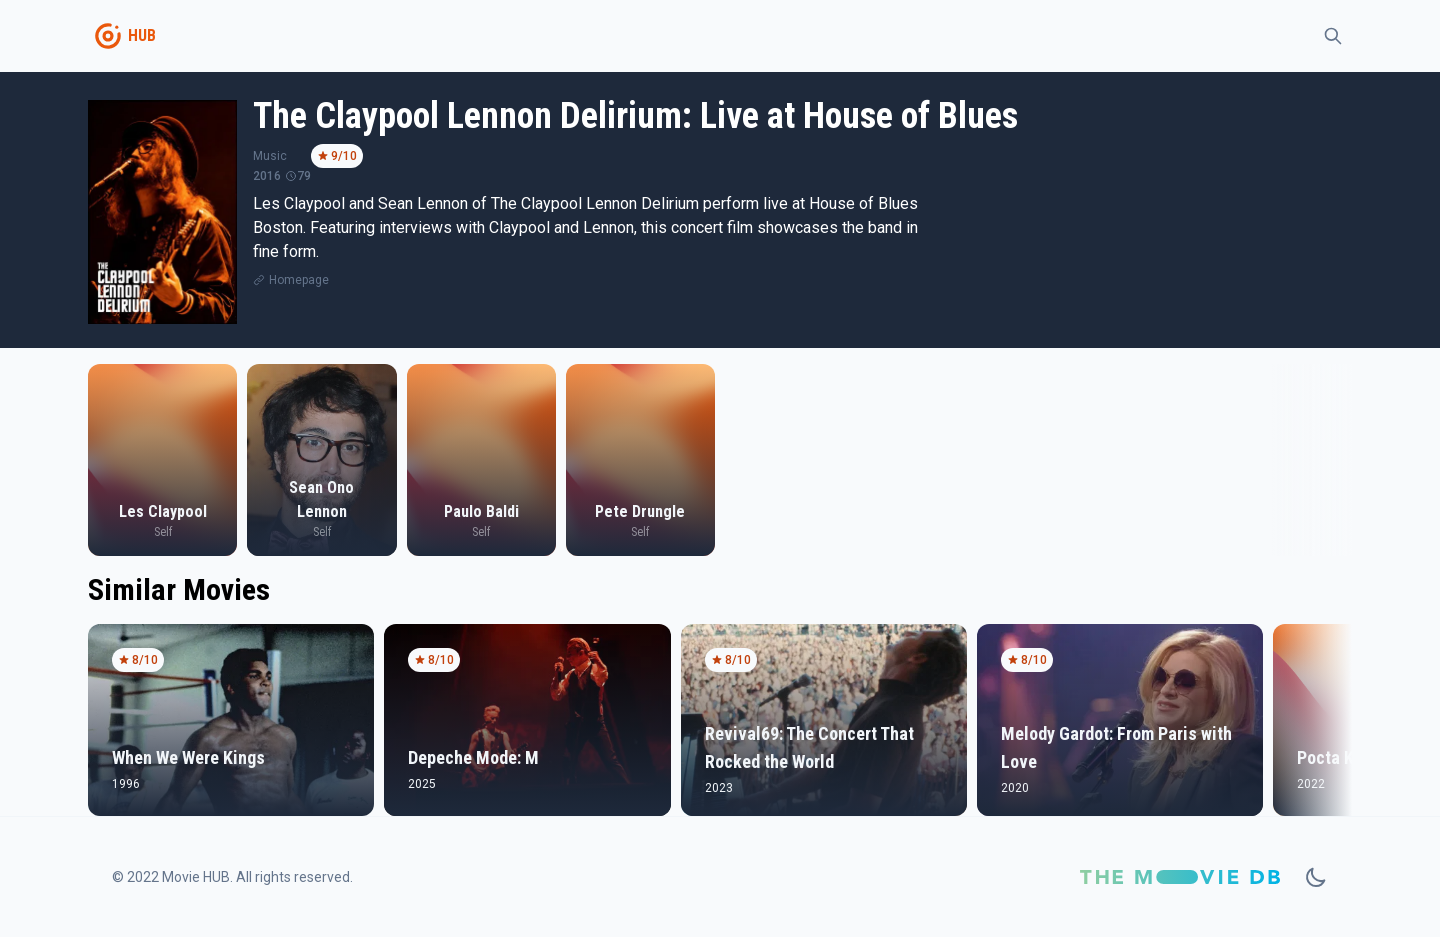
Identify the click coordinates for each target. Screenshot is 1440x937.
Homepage (299, 280)
